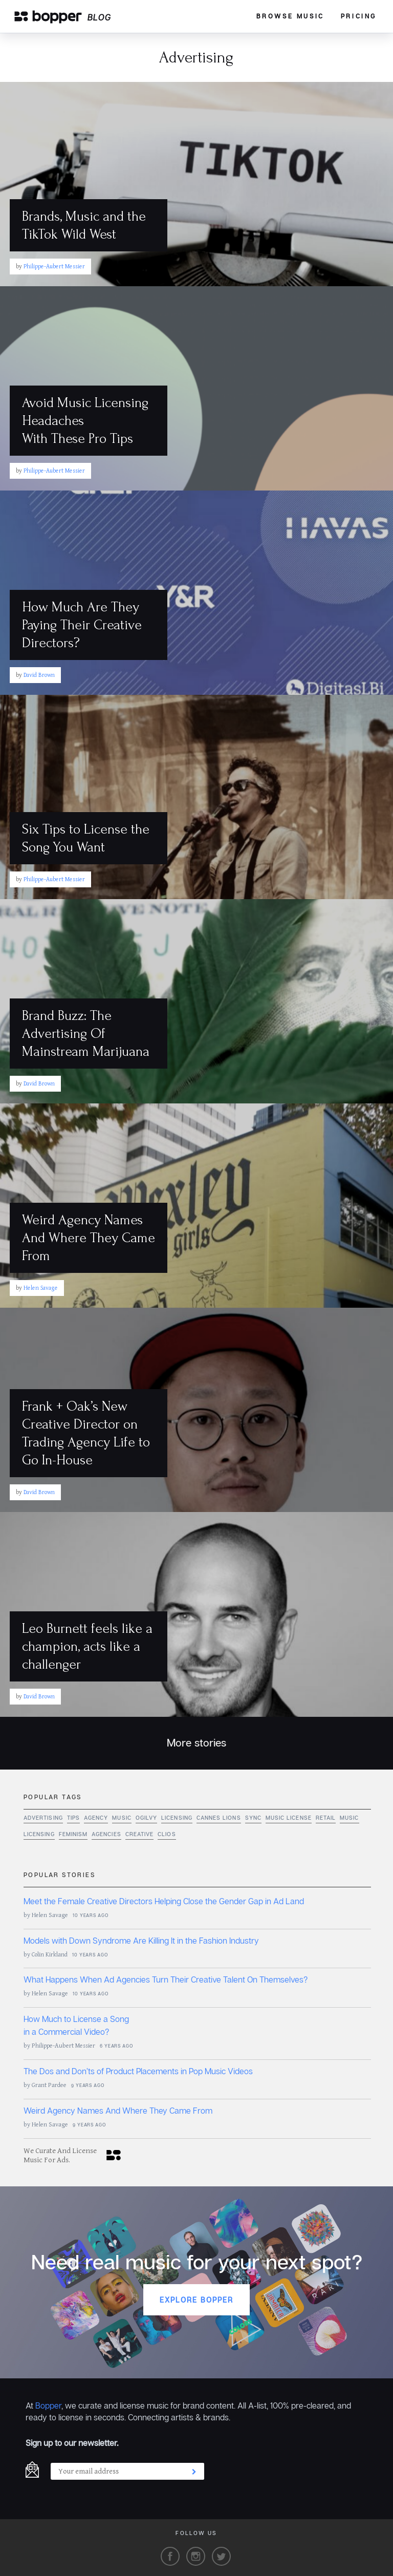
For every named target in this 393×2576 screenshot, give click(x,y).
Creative (139, 1834)
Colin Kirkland (50, 1954)
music (121, 1818)
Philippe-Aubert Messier (63, 2046)
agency (96, 1818)
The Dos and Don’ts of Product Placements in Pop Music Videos (138, 2071)
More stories (196, 1742)
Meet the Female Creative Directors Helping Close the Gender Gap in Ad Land (164, 1901)
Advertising (43, 1818)
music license (289, 1818)
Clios (167, 1834)
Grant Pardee (49, 2085)
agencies (106, 1834)
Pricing (359, 16)
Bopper (48, 2405)
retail (326, 1818)
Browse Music (290, 16)
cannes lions (218, 1818)
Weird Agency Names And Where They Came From (118, 2110)
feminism (73, 1834)
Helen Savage (50, 1915)
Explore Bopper (196, 2299)
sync (253, 1818)
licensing (176, 1818)
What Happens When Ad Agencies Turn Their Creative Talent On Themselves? (166, 1979)
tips (73, 1818)
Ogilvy (146, 1818)
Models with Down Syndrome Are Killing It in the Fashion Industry (141, 1940)
